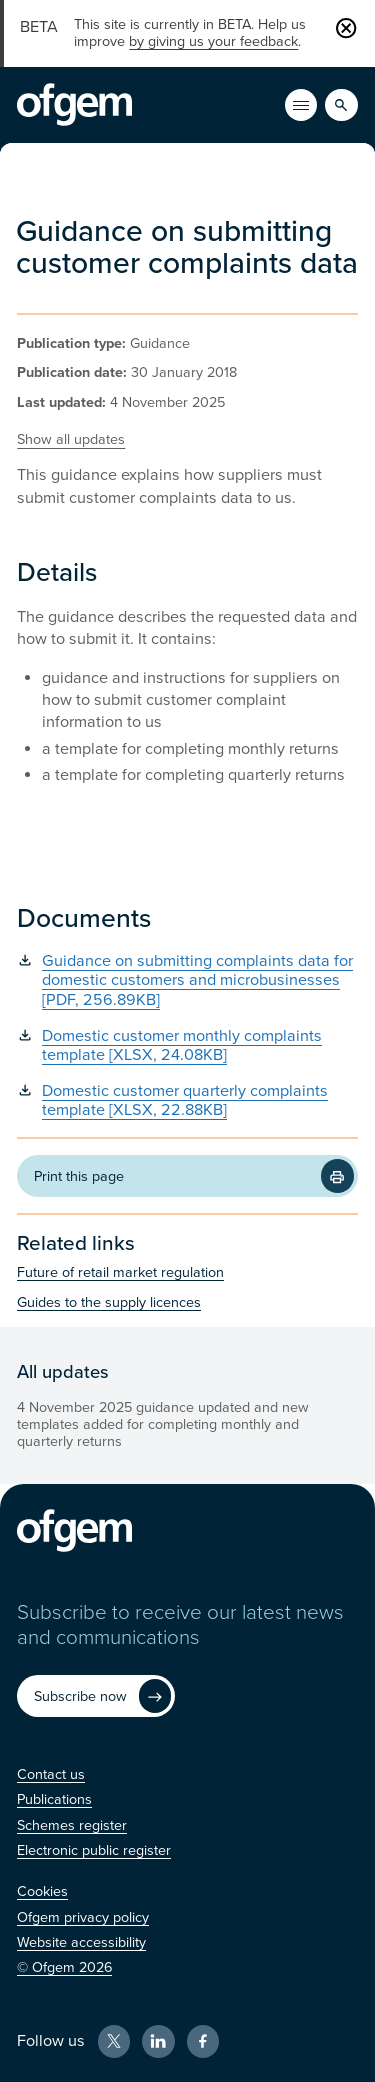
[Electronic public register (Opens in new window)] (94, 1850)
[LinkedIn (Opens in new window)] (158, 2041)
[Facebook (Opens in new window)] (203, 2041)
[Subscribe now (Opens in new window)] (96, 1696)
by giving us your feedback (213, 41)
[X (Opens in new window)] (114, 2041)
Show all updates (71, 439)
